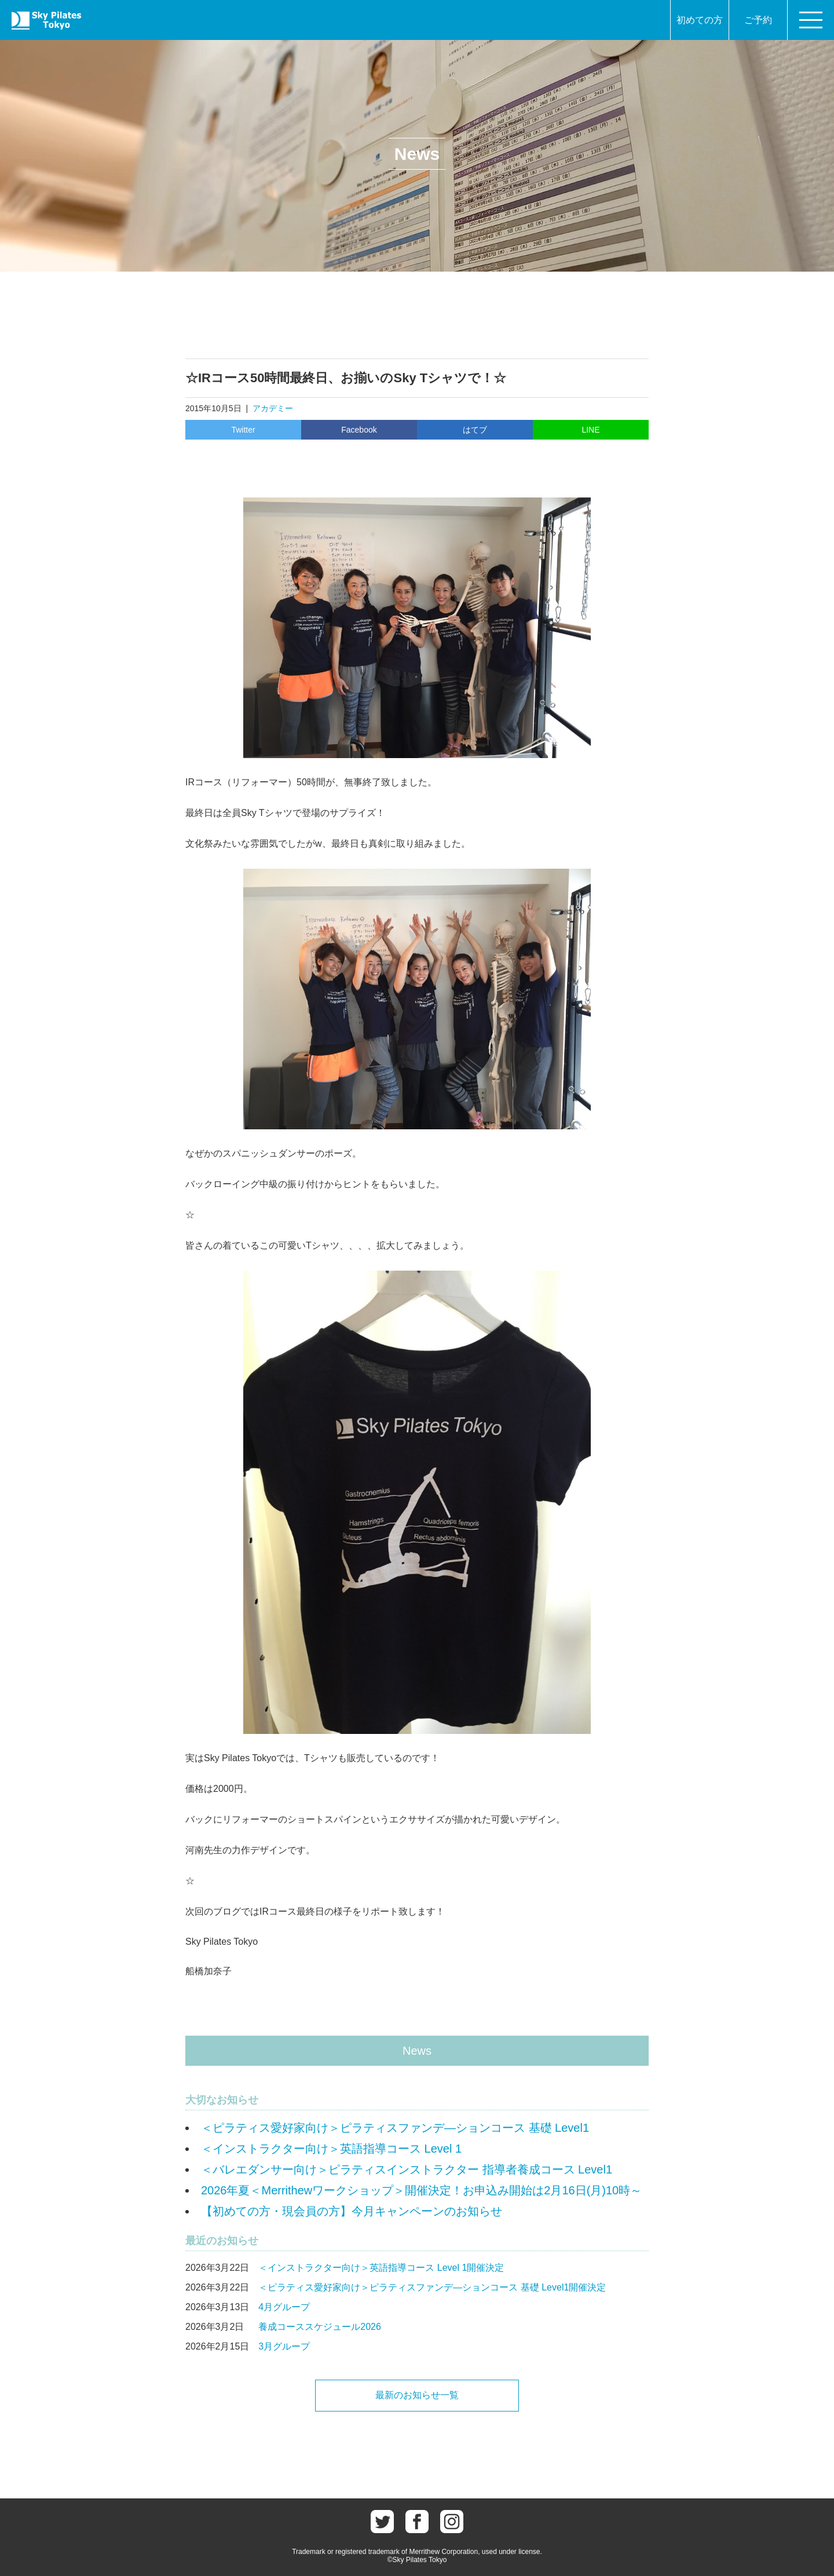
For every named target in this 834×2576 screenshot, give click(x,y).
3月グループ (284, 2346)
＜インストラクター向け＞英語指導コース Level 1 (331, 2148)
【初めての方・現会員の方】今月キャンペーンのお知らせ (351, 2211)
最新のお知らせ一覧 (417, 2395)
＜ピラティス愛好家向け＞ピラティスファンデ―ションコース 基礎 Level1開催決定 (432, 2287)
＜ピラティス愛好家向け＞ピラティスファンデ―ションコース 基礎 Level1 (395, 2127)
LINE (590, 429)
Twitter (243, 429)
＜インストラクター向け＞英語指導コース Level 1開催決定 (381, 2268)
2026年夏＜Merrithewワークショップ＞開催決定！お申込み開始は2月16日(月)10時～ (421, 2190)
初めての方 (699, 20)
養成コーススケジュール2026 (319, 2327)
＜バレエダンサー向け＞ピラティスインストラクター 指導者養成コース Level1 (406, 2169)
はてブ (475, 429)
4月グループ (284, 2307)
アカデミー (273, 408)
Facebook (358, 429)
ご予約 (758, 20)
